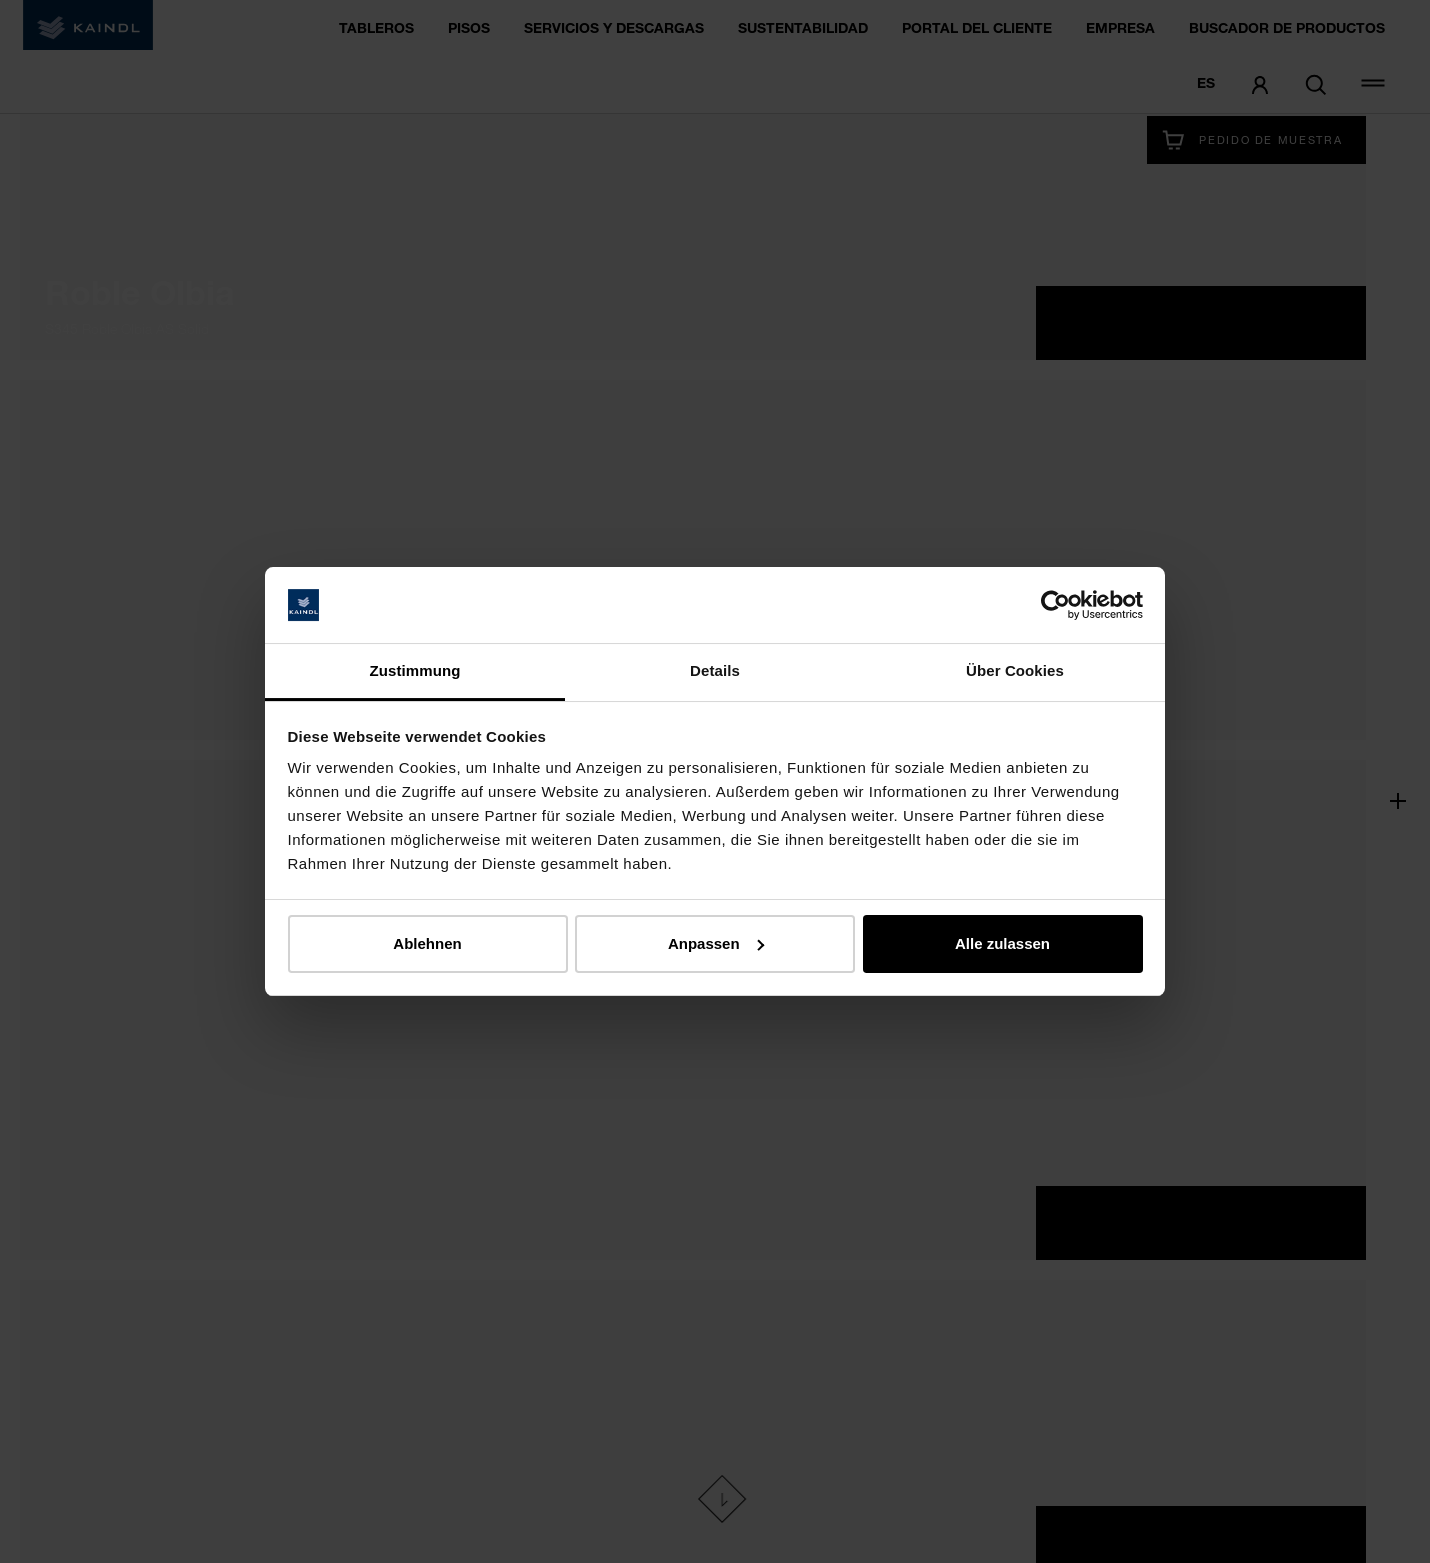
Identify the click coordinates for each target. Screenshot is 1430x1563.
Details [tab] (715, 670)
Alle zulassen (1002, 943)
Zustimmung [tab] (415, 670)
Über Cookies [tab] (1015, 670)
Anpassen (716, 943)
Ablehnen (427, 943)
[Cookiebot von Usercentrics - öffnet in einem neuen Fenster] (1055, 605)
